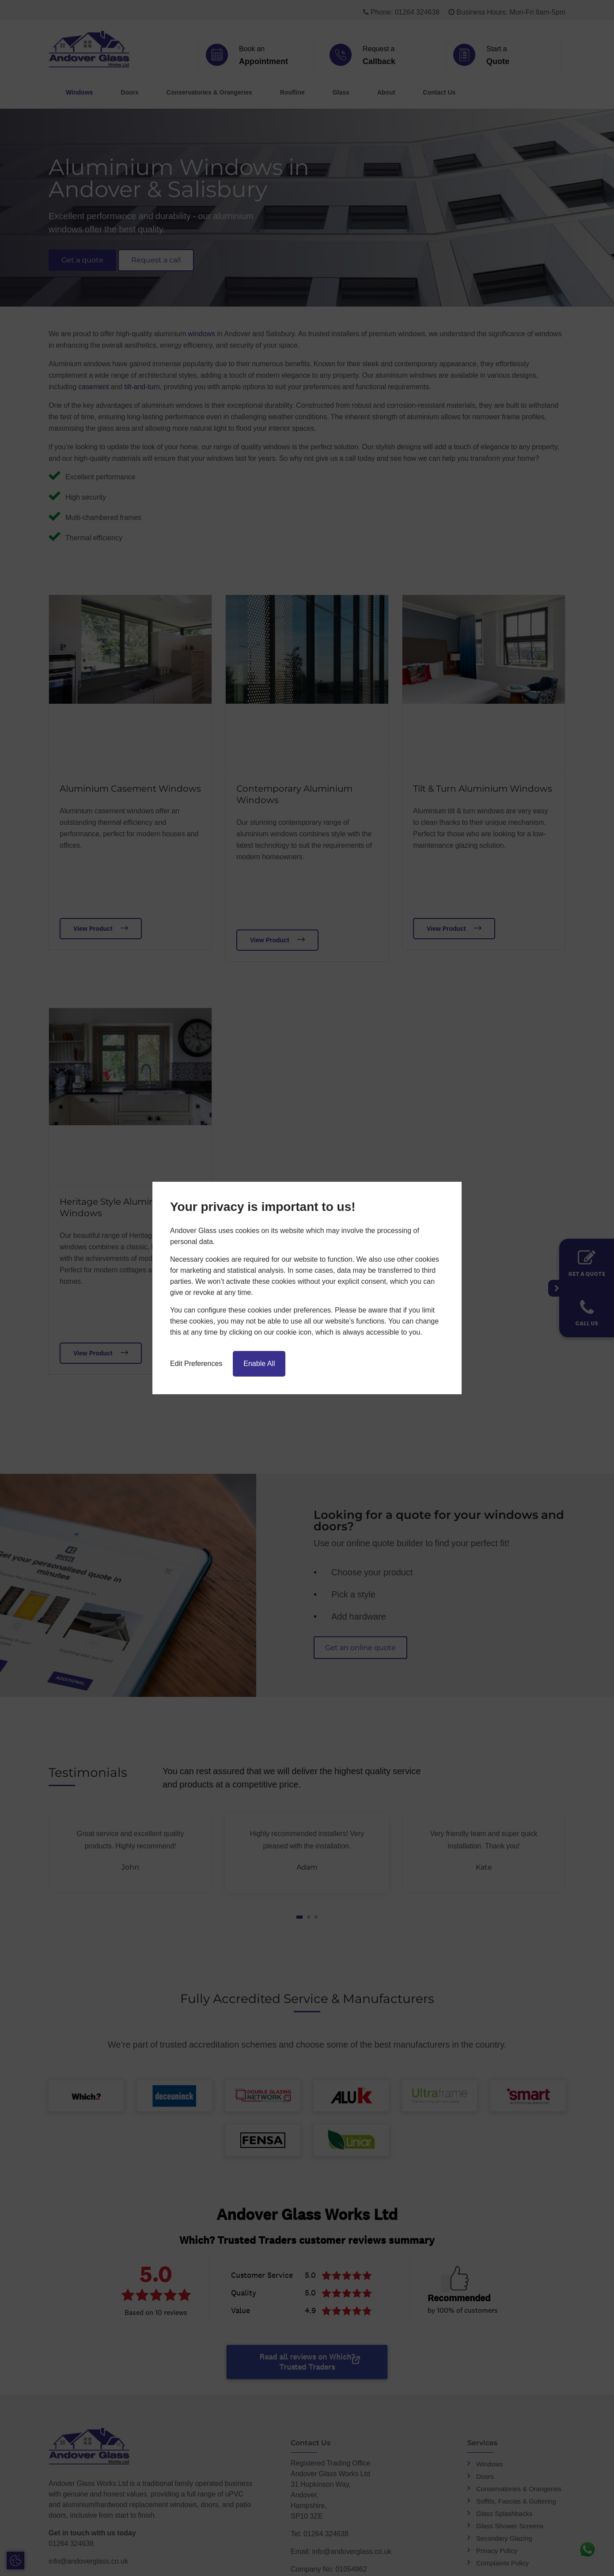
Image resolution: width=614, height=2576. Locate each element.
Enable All (259, 1363)
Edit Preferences (196, 1363)
